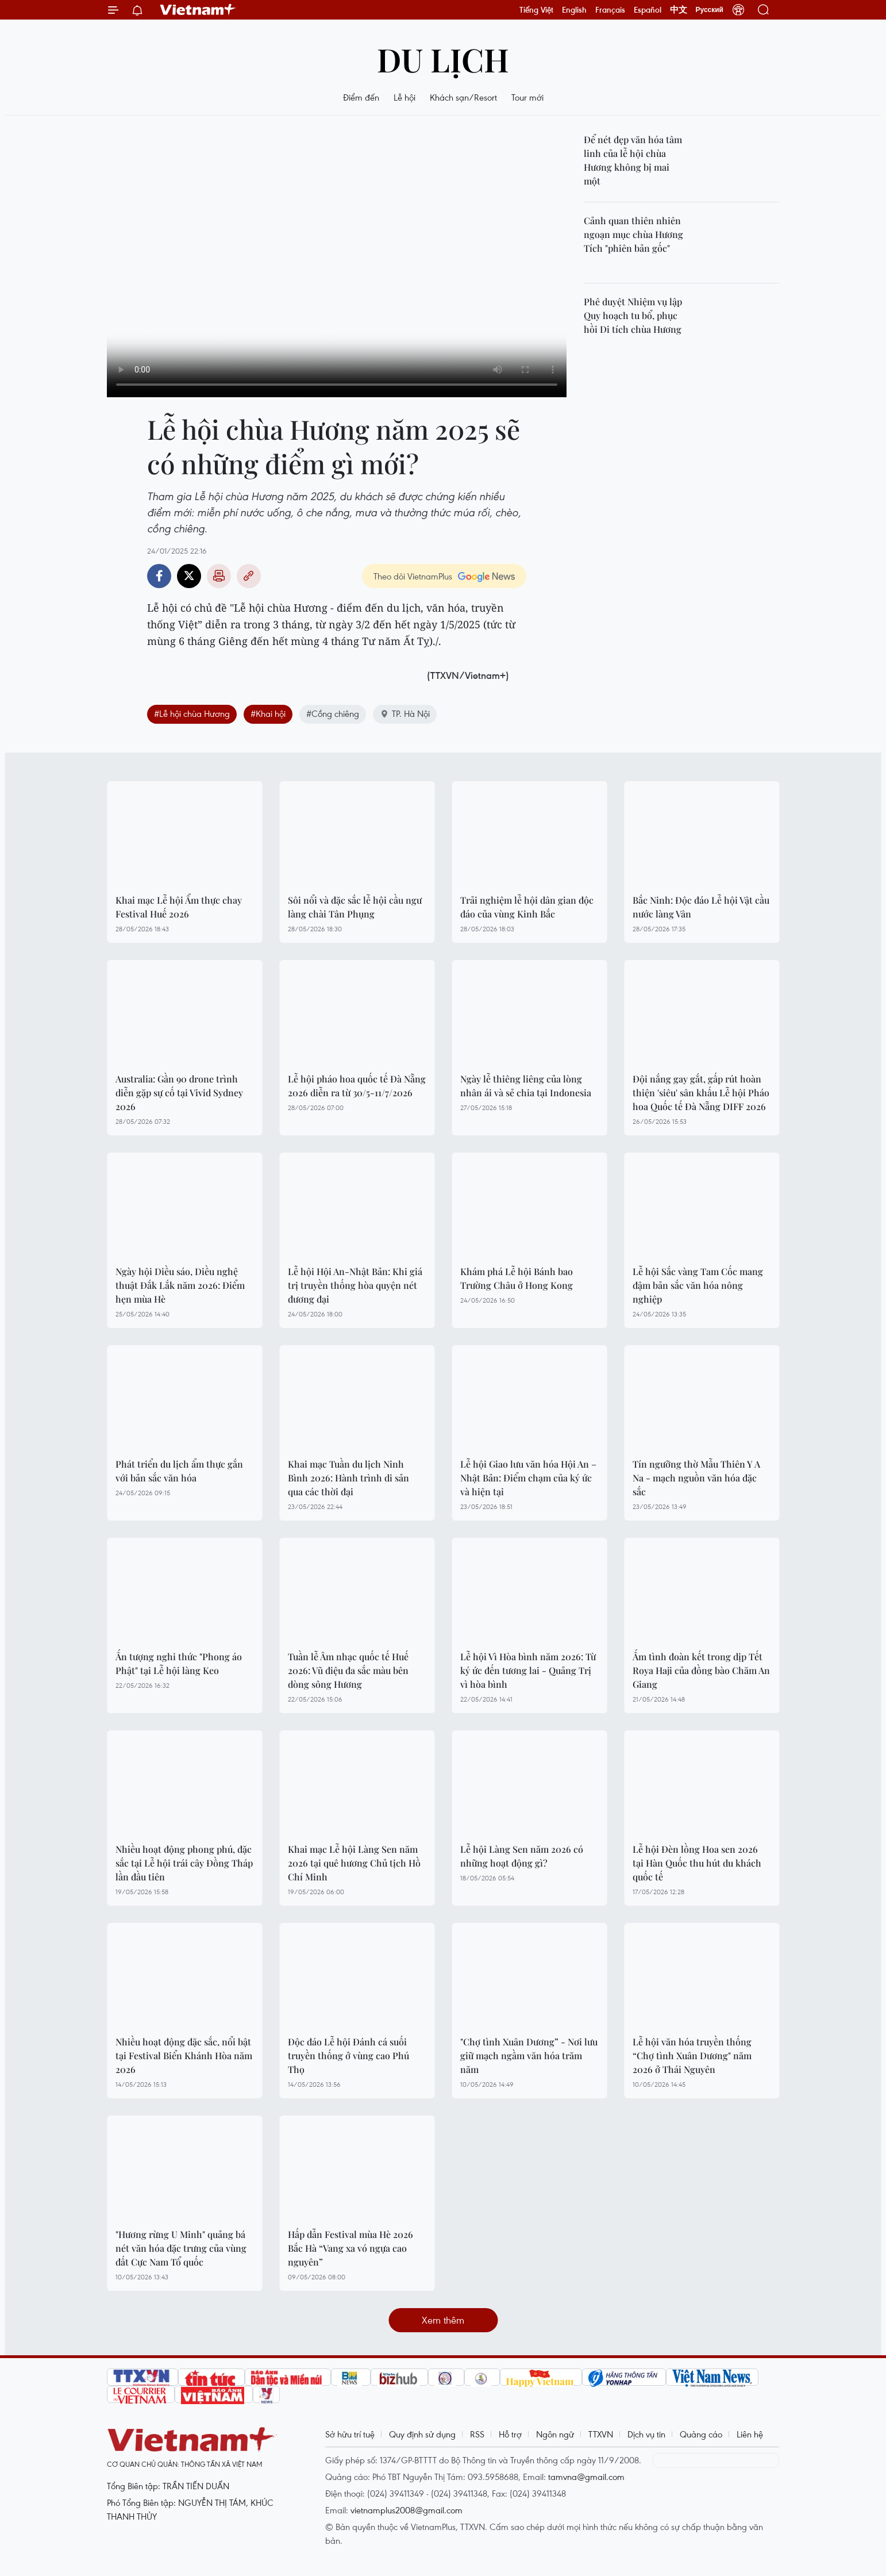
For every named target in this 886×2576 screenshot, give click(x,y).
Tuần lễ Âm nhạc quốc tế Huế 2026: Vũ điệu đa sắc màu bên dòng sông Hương (348, 1670)
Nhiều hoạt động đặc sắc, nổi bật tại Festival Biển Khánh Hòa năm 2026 (183, 2055)
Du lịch (443, 58)
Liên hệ (750, 2434)
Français (610, 10)
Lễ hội (404, 97)
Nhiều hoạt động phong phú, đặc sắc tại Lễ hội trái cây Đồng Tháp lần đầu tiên (184, 1863)
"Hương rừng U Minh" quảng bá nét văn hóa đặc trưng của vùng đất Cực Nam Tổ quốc (180, 2248)
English (574, 10)
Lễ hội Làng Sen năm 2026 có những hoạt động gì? (521, 1856)
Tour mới (527, 97)
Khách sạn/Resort (463, 97)
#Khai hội (268, 713)
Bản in (219, 576)
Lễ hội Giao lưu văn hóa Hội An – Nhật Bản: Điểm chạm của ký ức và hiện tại (528, 1478)
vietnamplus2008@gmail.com (406, 2510)
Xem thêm (443, 2320)
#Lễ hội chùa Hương (192, 713)
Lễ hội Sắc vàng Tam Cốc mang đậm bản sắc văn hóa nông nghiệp (698, 1285)
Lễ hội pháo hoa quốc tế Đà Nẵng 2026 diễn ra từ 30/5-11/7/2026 (357, 1086)
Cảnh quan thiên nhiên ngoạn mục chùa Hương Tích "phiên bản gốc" (633, 234)
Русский (710, 10)
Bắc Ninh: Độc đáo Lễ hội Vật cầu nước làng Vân (701, 907)
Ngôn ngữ (555, 2434)
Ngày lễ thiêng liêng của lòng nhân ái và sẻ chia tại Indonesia (525, 1086)
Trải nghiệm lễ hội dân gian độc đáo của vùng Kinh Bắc (527, 907)
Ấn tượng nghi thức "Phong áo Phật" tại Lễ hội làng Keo (178, 1663)
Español (647, 10)
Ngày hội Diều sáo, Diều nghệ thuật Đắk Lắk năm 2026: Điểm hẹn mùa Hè (180, 1285)
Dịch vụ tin (646, 2434)
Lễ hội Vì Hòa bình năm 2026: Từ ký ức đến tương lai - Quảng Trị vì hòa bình (528, 1670)
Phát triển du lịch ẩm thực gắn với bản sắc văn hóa (179, 1471)
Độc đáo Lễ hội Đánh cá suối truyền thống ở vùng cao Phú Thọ (348, 2055)
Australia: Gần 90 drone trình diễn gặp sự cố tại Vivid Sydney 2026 (179, 1092)
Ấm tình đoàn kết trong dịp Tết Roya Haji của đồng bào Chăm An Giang (701, 1670)
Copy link (249, 576)
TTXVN (600, 2434)
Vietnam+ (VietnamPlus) (198, 9)
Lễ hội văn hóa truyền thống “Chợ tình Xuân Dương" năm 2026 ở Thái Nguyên (692, 2055)
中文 (678, 10)
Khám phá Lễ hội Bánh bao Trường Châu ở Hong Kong (516, 1278)
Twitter (189, 576)
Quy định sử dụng (422, 2434)
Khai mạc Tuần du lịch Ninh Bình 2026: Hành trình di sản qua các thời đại (348, 1478)
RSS (477, 2434)
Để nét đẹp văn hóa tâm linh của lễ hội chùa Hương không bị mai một (633, 160)
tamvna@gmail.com (586, 2476)
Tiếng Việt (536, 10)
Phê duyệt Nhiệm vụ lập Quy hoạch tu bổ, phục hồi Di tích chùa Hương (633, 315)
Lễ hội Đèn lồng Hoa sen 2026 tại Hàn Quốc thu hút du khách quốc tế (697, 1863)
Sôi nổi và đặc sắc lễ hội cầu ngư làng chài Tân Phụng (355, 907)
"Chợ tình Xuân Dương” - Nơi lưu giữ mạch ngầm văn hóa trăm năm (529, 2055)
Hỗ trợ (510, 2434)
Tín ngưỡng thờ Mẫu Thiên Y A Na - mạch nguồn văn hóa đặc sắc (696, 1478)
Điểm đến (361, 97)
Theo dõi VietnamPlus (412, 576)
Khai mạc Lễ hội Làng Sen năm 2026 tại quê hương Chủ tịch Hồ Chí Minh (354, 1863)
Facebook (159, 576)
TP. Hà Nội (405, 713)
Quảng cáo (701, 2434)
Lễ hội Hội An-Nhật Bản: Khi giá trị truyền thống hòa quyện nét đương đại (355, 1285)
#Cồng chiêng (332, 713)
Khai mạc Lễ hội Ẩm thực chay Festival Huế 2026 (178, 907)
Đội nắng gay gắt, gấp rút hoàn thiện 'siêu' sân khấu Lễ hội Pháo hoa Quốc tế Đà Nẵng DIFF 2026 (701, 1092)
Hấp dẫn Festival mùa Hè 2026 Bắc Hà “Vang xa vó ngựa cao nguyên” (350, 2248)
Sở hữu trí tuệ (350, 2434)
